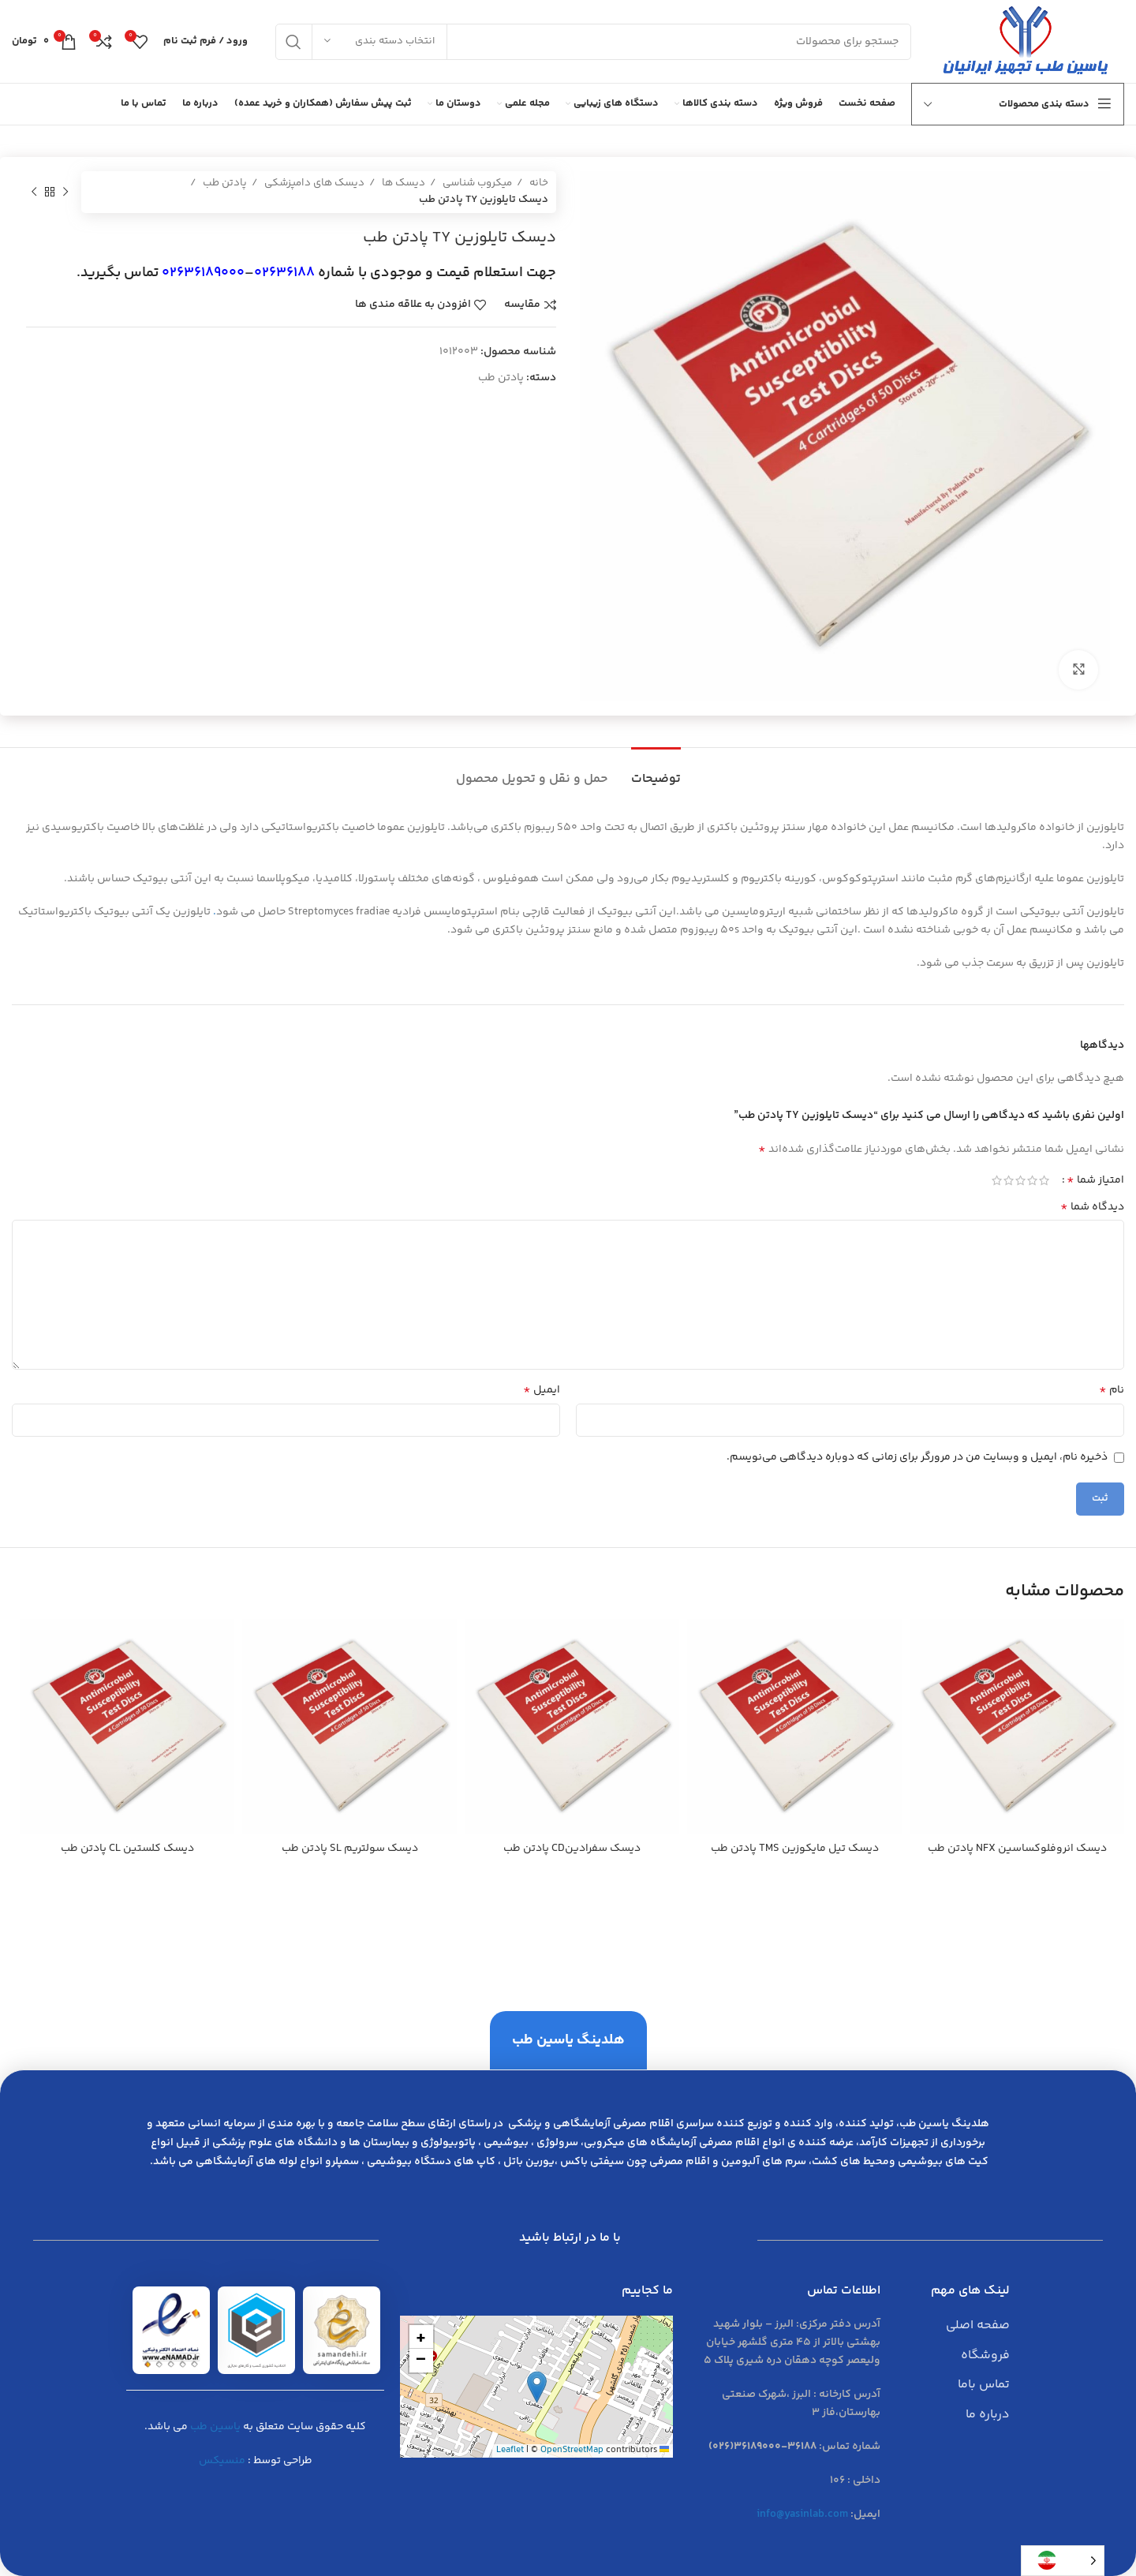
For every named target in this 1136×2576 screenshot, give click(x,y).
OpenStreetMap (572, 2450)
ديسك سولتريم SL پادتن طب (350, 1848)
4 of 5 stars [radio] (1009, 1180)
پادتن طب (223, 183)
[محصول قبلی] (65, 192)
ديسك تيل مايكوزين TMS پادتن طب (795, 1848)
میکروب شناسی (476, 183)
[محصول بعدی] (34, 192)
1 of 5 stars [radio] (1044, 1180)
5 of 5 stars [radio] (997, 1180)
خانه (537, 183)
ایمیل (541, 1390)
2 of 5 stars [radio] (1032, 1180)
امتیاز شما (1095, 1180)
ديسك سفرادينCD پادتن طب (572, 1848)
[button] (537, 2387)
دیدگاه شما (1092, 1207)
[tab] (656, 771)
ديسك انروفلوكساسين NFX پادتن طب (1017, 1848)
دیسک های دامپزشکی (313, 183)
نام (1111, 1390)
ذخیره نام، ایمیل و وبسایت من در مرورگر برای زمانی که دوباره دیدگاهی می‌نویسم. (917, 1457)
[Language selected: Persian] (1062, 2560)
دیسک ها (402, 183)
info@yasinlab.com (802, 2514)
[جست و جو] (593, 42)
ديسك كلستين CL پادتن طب (127, 1848)
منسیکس (222, 2460)
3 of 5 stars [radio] (1020, 1180)
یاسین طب (215, 2427)
